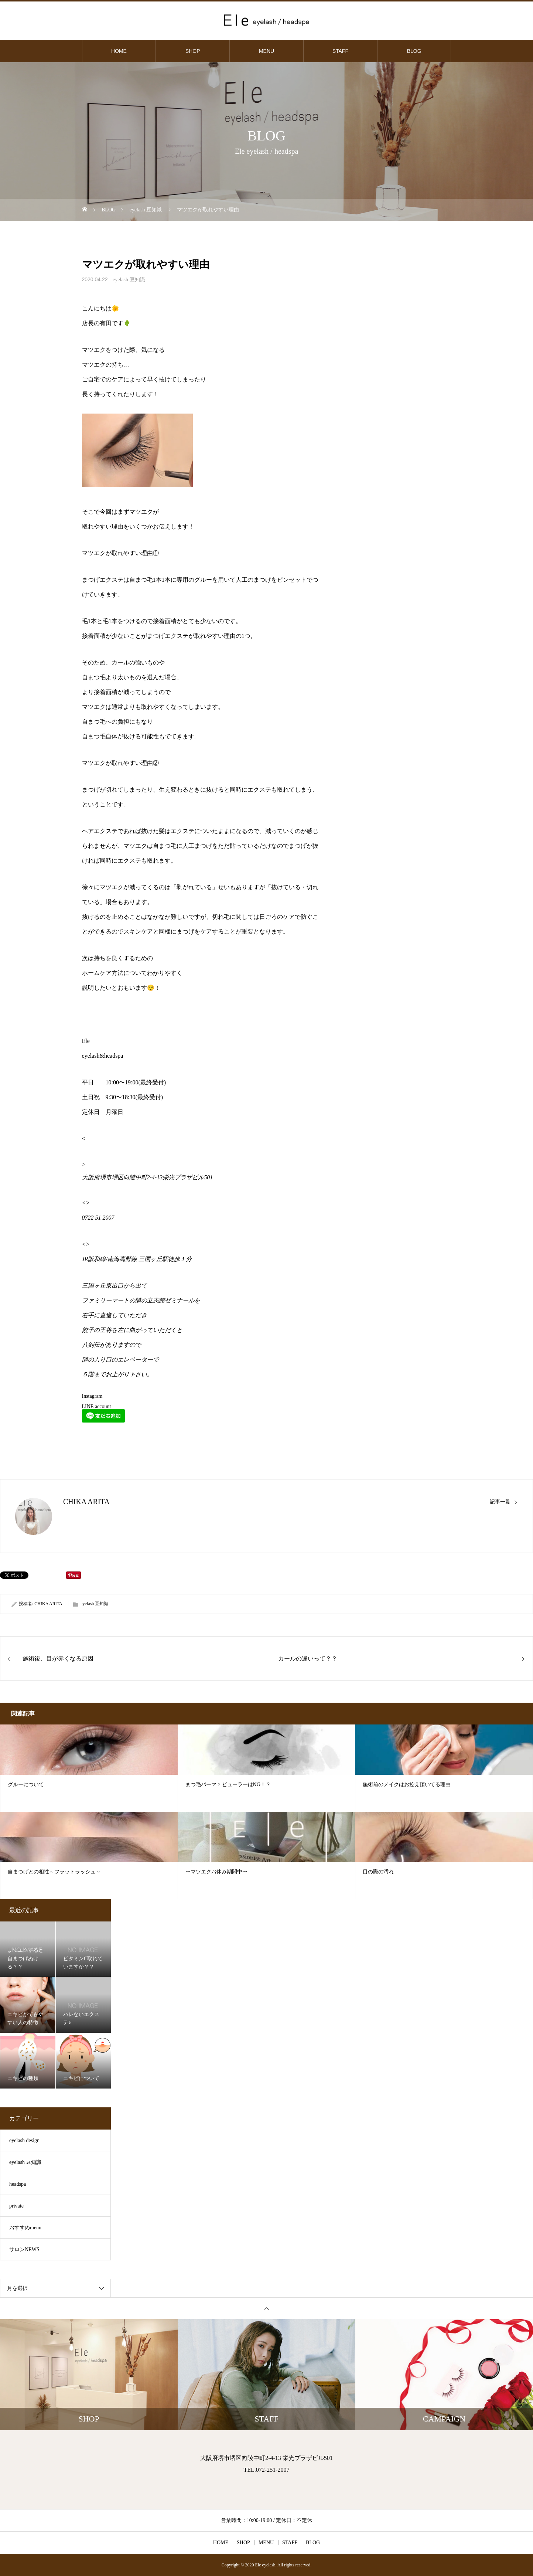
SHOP (192, 51)
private (16, 2206)
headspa (17, 2184)
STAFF (340, 51)
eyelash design (24, 2140)
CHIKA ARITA (86, 1502)
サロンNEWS (24, 2249)
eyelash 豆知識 (129, 279)
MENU (266, 51)
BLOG (414, 51)
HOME (119, 51)
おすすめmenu (25, 2227)
